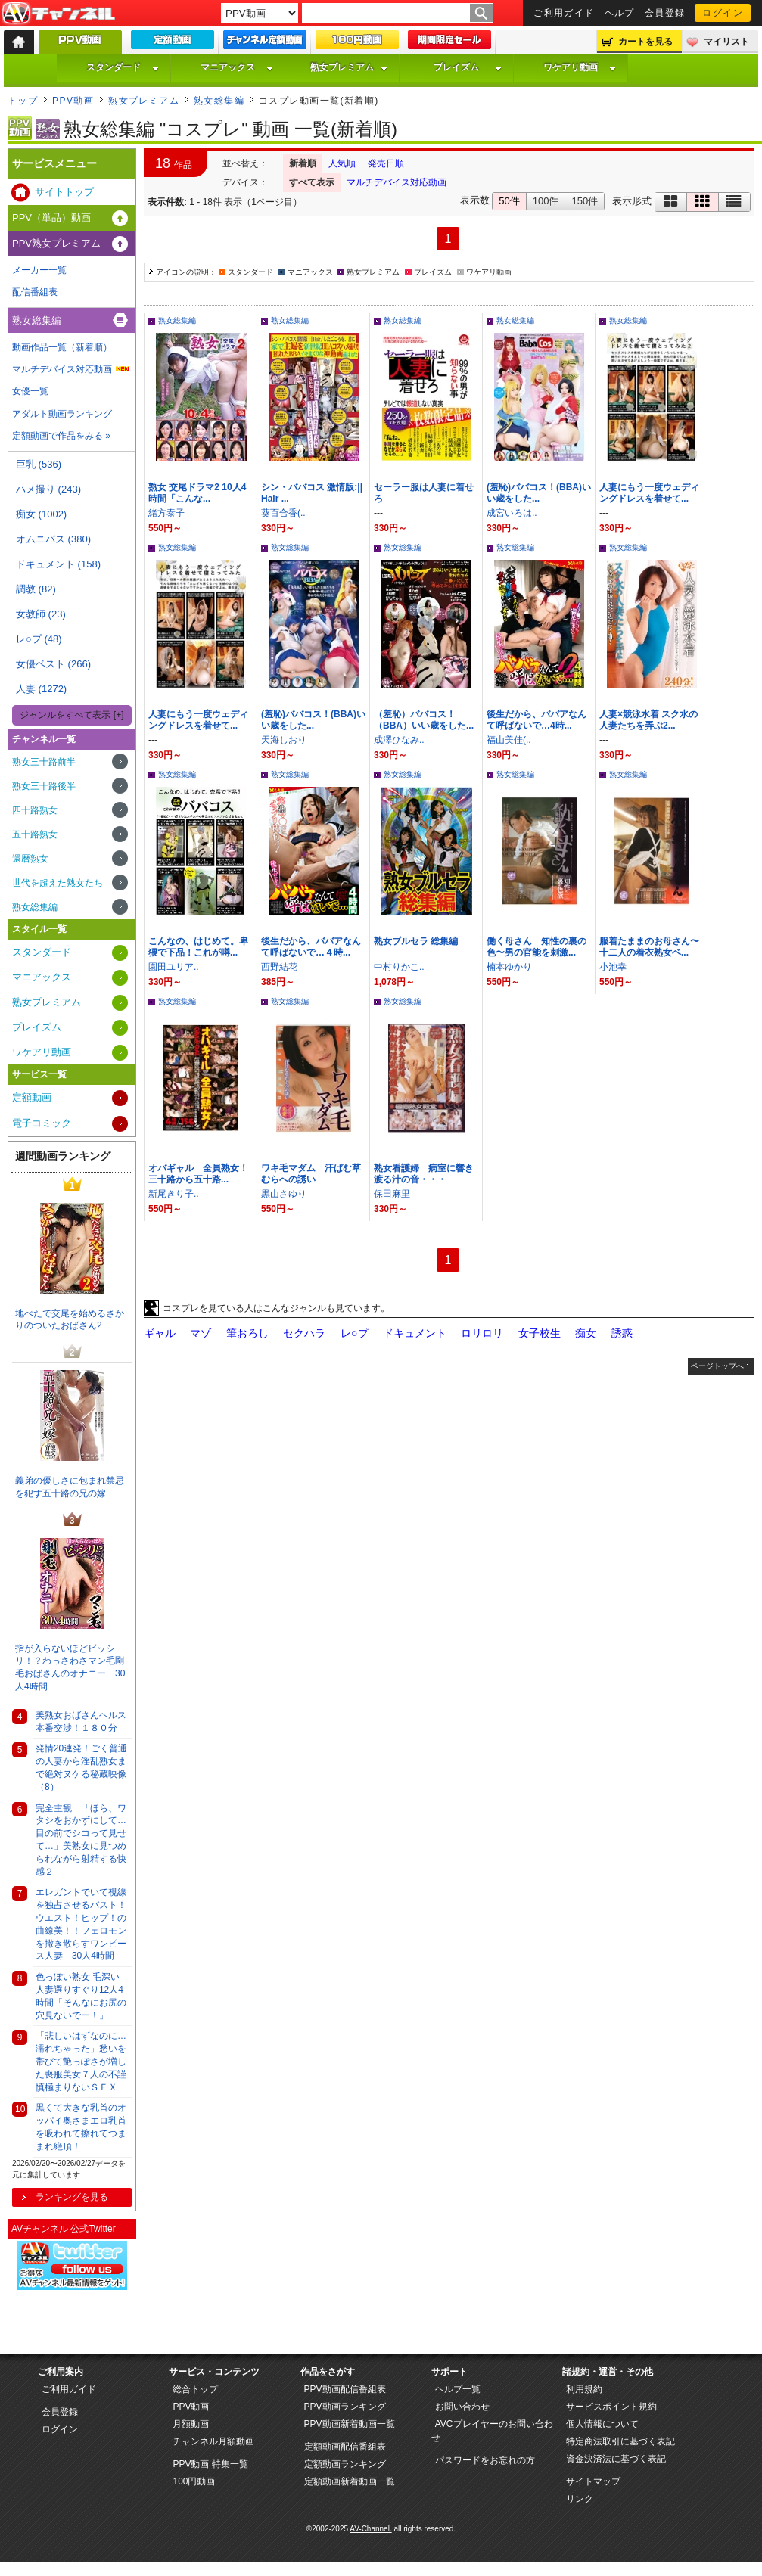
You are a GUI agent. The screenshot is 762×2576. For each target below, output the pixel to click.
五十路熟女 (35, 834)
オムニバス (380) (53, 539)
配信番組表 (35, 292)
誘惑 (622, 1333)
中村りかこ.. (399, 967)
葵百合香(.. (283, 513)
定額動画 (31, 1097)
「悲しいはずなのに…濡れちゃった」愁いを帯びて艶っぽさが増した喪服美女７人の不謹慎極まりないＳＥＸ (81, 2061)
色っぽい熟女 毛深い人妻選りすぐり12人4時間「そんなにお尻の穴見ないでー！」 (81, 1996)
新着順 (302, 163)
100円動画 (194, 2481)
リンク (579, 2499)
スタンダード (122, 67)
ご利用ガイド (564, 13)
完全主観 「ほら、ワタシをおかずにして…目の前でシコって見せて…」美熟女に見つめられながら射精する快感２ (81, 1840)
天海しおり (283, 740)
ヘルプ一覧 (458, 2389)
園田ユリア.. (173, 967)
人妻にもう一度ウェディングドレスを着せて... (649, 493)
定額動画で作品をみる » (61, 435)
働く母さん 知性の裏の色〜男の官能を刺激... (536, 947)
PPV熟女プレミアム (56, 243)
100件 (546, 201)
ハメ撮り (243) (48, 489)
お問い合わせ (462, 2406)
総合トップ (195, 2389)
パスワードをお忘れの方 (485, 2460)
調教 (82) (36, 589)
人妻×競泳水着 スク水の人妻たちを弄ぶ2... (648, 720)
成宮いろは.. (512, 513)
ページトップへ (717, 1366)
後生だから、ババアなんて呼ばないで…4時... (536, 720)
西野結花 (279, 967)
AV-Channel (58, 14)
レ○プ (355, 1333)
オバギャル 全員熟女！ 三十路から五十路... (202, 1174)
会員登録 (665, 13)
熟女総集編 (219, 100)
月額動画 (191, 2424)
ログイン (722, 13)
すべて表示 (311, 182)
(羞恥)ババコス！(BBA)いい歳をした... (539, 493)
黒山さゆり (283, 1194)
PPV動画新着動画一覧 (349, 2424)
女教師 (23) (41, 614)
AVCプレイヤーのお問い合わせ (492, 2431)
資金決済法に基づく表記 (616, 2458)
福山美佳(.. (509, 740)
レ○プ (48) (39, 639)
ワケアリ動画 (579, 67)
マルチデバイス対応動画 (396, 182)
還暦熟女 (30, 858)
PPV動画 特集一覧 (210, 2464)
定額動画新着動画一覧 (349, 2481)
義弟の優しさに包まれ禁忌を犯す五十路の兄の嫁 (69, 1487)
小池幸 (613, 967)
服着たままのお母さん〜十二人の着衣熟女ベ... (649, 947)
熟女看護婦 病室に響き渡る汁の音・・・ (424, 1174)
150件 (584, 201)
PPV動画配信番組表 (345, 2389)
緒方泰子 (166, 513)
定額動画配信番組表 (345, 2446)
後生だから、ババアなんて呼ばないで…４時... (311, 947)
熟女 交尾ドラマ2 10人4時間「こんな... (197, 493)
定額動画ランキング (345, 2464)
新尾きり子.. (173, 1194)
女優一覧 (30, 391)
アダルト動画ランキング (62, 414)
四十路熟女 (35, 810)
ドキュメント (414, 1333)
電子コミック (41, 1123)
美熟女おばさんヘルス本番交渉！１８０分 (81, 1721)
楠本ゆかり (509, 967)
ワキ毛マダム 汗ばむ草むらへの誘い (311, 1174)
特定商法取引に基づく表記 (620, 2441)
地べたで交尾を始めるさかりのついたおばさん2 (69, 1320)
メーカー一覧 (39, 270)
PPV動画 (73, 100)
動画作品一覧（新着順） (62, 347)
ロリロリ (482, 1333)
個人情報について (602, 2424)
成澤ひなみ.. (399, 740)
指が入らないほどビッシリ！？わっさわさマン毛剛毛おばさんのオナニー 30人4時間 (70, 1667)
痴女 (585, 1333)
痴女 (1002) (41, 514)
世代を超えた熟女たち (57, 883)
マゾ (200, 1333)
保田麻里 (392, 1194)
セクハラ (304, 1333)
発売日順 (386, 163)
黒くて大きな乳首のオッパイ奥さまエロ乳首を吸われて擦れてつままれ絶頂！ (81, 2126)
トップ (23, 100)
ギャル (160, 1333)
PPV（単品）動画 (51, 217)
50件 (509, 201)
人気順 (342, 163)
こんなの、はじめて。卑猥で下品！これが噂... (198, 947)
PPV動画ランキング (345, 2406)
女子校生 (539, 1333)
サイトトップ (64, 191)
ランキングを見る (72, 2197)
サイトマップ (593, 2481)
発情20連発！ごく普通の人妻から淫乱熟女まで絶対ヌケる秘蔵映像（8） (81, 1767)
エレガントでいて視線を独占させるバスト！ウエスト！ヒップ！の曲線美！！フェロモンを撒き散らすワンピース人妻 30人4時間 (81, 1924)
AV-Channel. (370, 2529)
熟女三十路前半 (44, 762)
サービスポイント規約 (611, 2406)
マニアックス (237, 67)
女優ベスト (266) (53, 664)
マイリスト (726, 41)
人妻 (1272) (41, 688)
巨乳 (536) (38, 464)
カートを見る (645, 41)
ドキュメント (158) (58, 564)
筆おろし (247, 1333)
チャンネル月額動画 (213, 2441)
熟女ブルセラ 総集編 (416, 941)
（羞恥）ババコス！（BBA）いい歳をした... (424, 720)
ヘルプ (620, 13)
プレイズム (468, 67)
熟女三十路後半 (44, 786)
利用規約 (584, 2389)
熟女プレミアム (348, 67)
